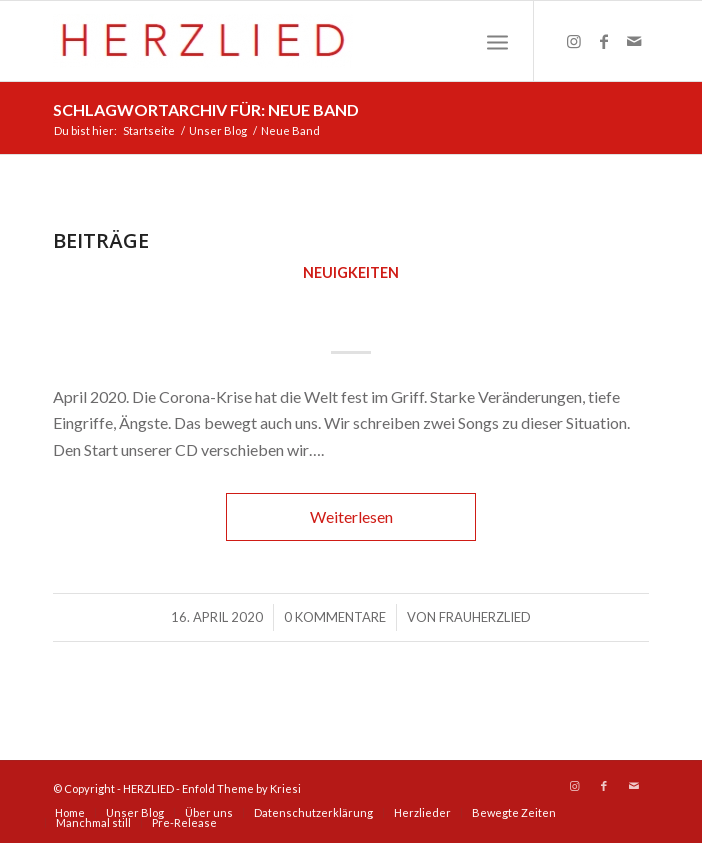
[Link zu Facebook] (604, 41)
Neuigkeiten (351, 272)
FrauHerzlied (485, 617)
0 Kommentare (335, 617)
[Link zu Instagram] (574, 41)
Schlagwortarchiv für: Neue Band (206, 109)
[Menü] (497, 41)
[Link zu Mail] (634, 41)
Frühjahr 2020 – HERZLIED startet (351, 305)
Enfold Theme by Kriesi (241, 788)
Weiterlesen (351, 516)
